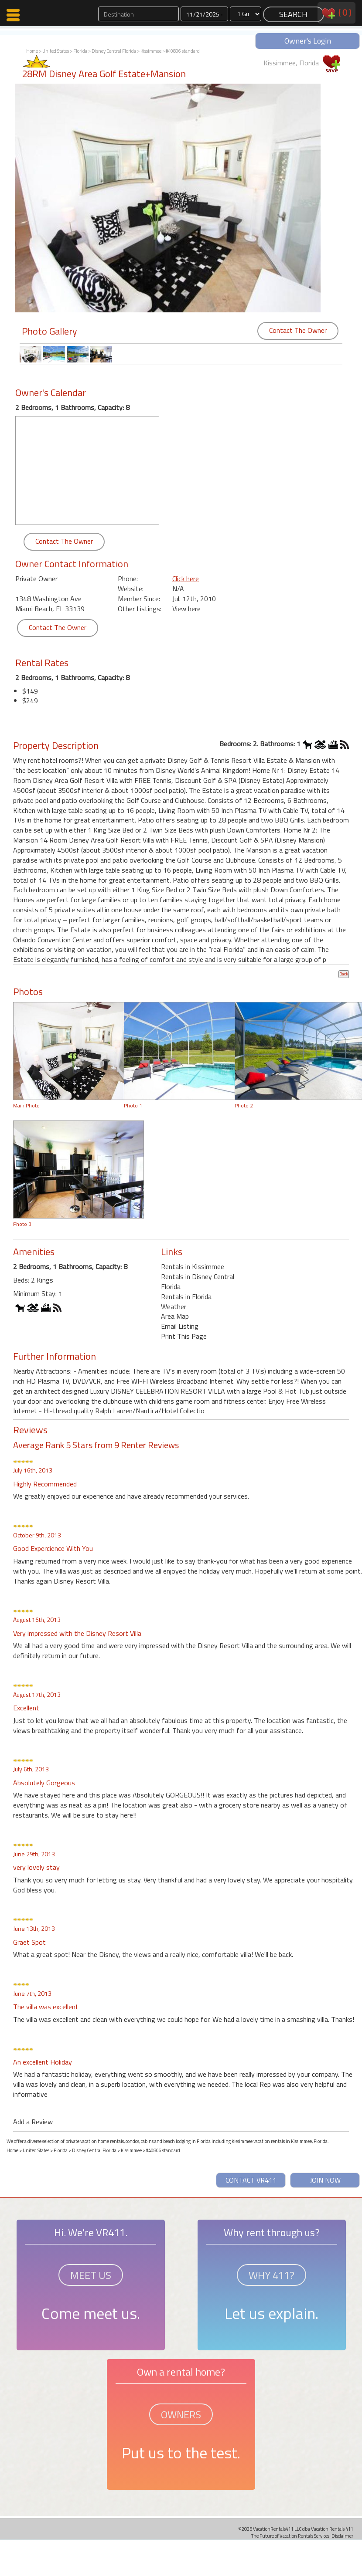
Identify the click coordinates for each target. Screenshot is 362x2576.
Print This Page (184, 1336)
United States (55, 50)
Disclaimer (342, 2535)
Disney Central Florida (114, 50)
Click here (185, 578)
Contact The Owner (298, 330)
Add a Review (33, 2121)
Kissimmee (150, 50)
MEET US (90, 2275)
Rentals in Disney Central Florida (197, 1281)
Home (32, 50)
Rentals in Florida (186, 1296)
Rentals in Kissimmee (192, 1266)
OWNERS (181, 2414)
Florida (80, 50)
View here (186, 608)
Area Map (175, 1316)
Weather (173, 1306)
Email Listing (179, 1326)
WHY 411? (271, 2275)
